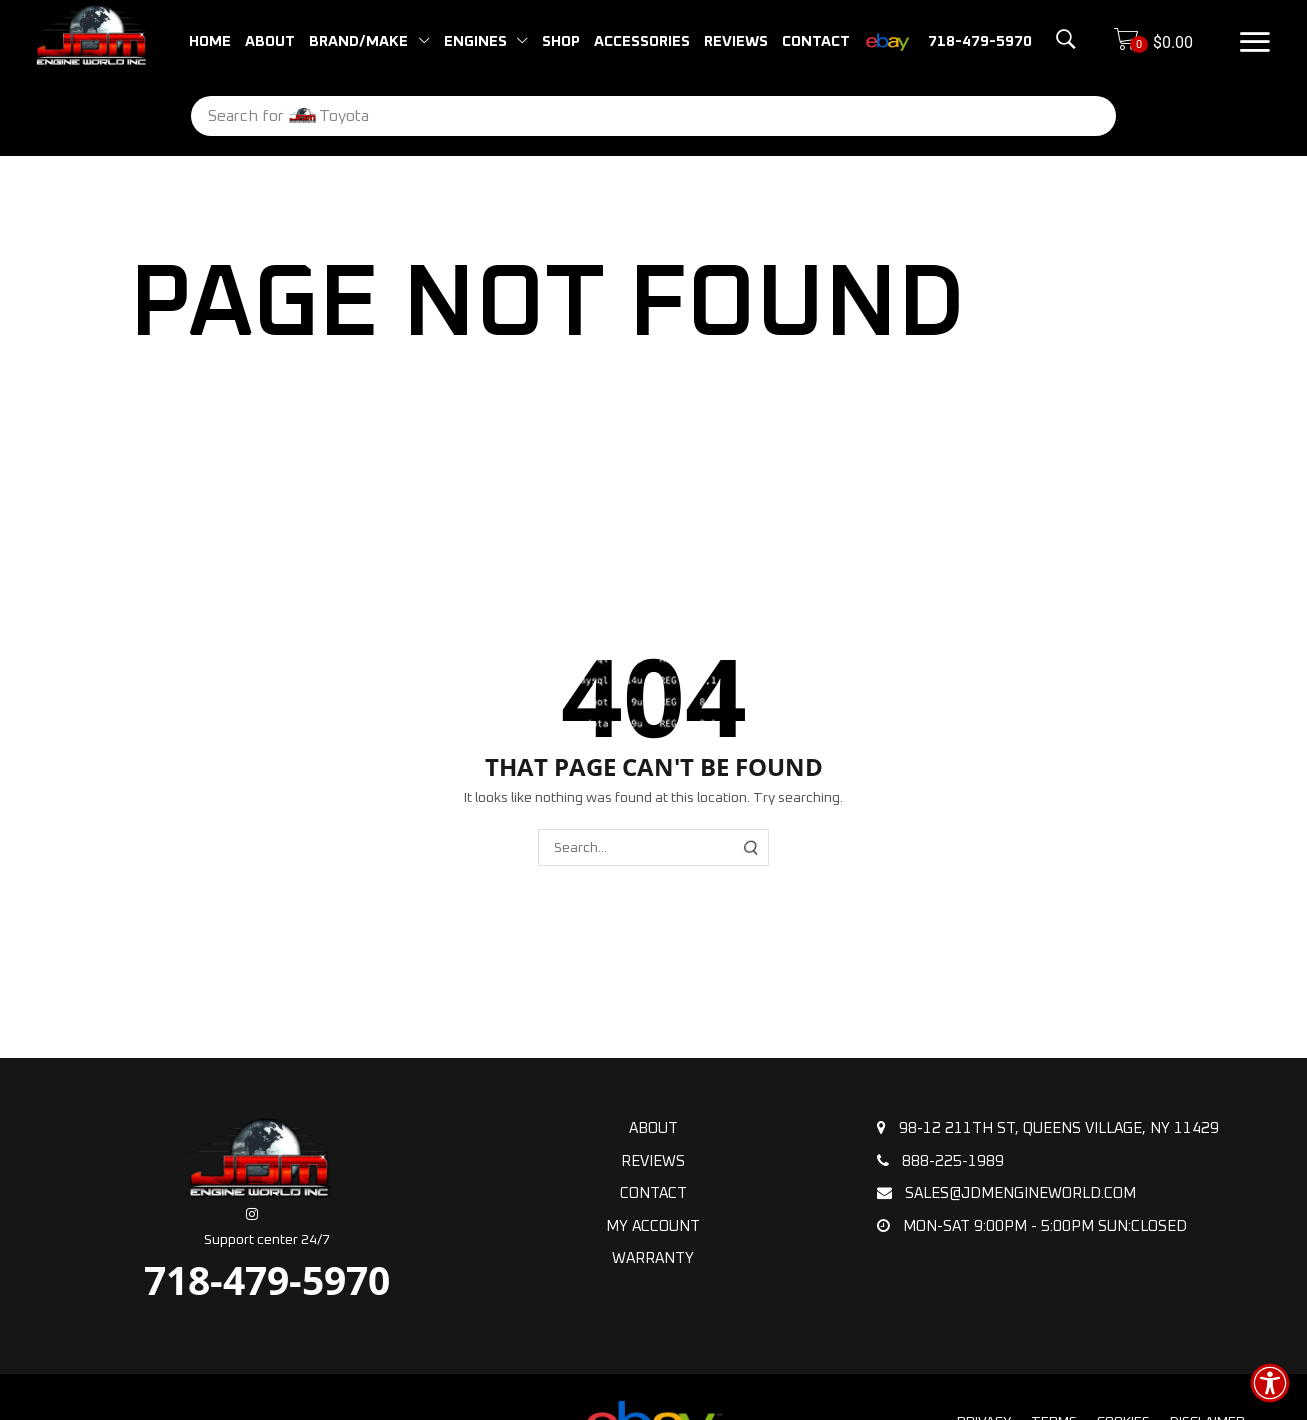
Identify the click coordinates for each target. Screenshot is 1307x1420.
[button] (1038, 40)
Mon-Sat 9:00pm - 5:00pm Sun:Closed (1032, 1226)
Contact (653, 1193)
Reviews (653, 1161)
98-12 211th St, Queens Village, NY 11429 (1048, 1128)
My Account (653, 1226)
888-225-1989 (940, 1161)
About (653, 1128)
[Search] (1056, 116)
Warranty (653, 1258)
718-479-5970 (267, 1279)
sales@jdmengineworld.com (1006, 1193)
